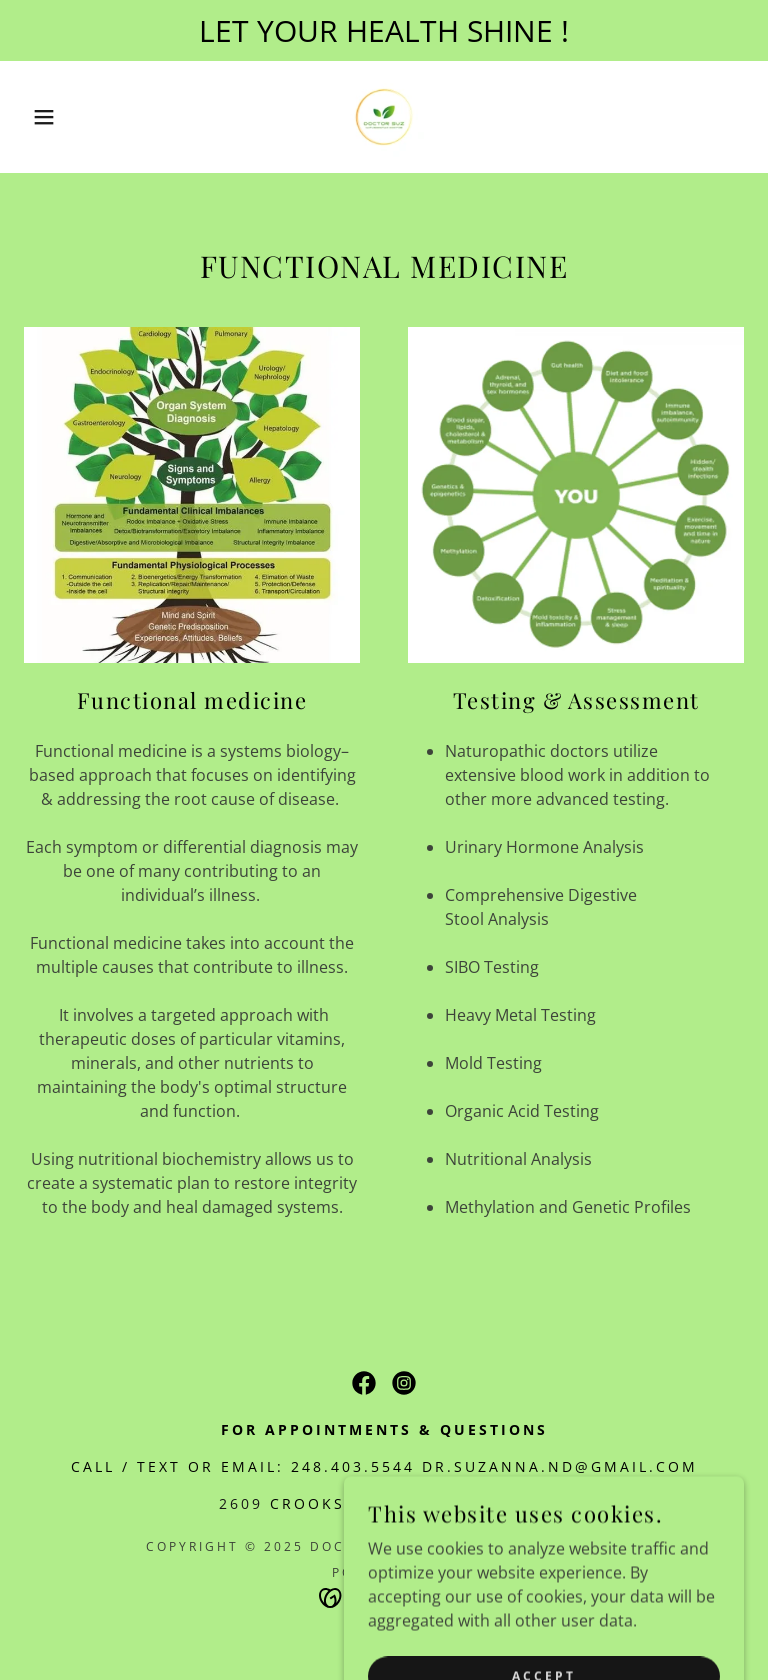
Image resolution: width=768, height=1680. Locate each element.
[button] (38, 117)
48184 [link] (522, 1503)
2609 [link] (241, 1503)
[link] (384, 117)
